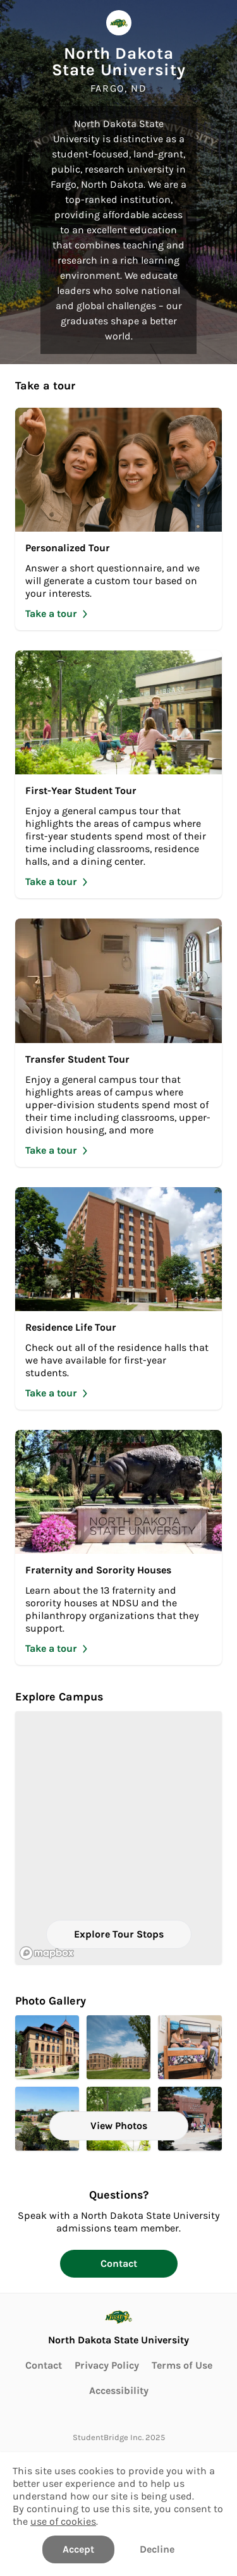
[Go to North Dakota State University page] (118, 2325)
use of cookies (63, 2521)
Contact (118, 2263)
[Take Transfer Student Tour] (118, 1042)
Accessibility (119, 2390)
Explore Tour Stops (119, 1934)
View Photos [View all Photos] (118, 2126)
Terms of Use (182, 2365)
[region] (118, 1837)
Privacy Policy (107, 2365)
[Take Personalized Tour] (118, 519)
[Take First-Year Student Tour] (118, 774)
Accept (78, 2549)
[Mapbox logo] (47, 1953)
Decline (157, 2549)
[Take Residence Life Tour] (118, 1298)
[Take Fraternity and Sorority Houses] (118, 1547)
